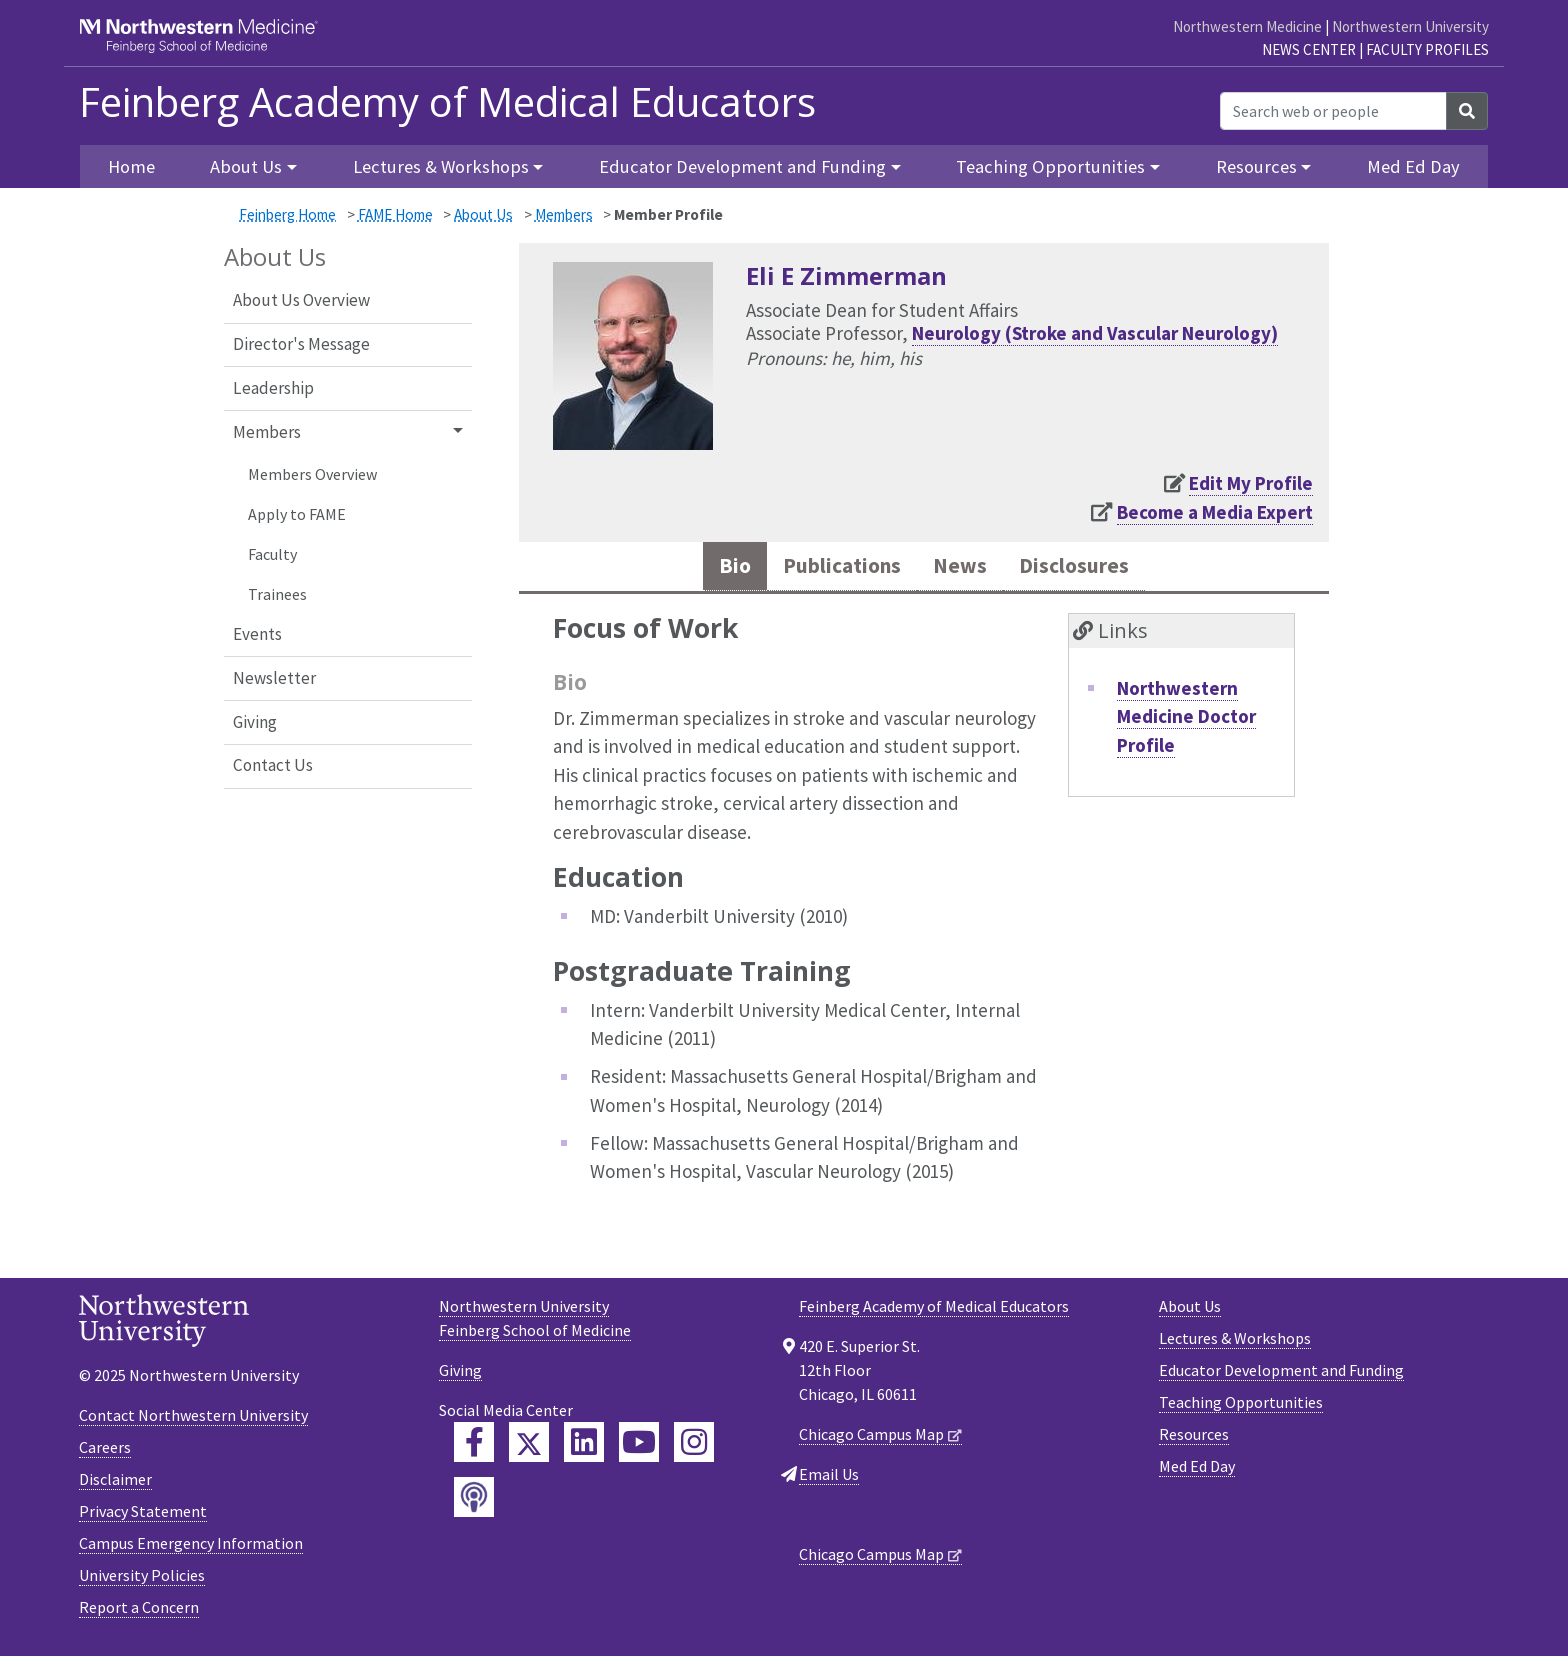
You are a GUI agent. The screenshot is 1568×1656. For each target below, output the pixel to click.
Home (131, 166)
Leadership (273, 388)
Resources (1194, 1439)
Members (564, 214)
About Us (483, 214)
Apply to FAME (297, 514)
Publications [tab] (832, 568)
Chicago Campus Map (871, 1439)
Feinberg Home (287, 214)
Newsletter (274, 678)
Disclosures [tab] (1091, 568)
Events (257, 634)
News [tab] (964, 568)
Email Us (829, 1479)
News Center (1309, 49)
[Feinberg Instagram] (694, 1447)
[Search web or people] (1333, 111)
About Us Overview (301, 300)
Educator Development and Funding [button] (742, 166)
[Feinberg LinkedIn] (584, 1447)
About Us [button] (246, 166)
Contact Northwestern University (193, 1420)
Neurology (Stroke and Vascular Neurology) (1095, 333)
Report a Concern (139, 1612)
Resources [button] (1256, 166)
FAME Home (395, 214)
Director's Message (301, 344)
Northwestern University (1410, 26)
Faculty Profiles (1427, 49)
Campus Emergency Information (191, 1548)
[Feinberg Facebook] (474, 1447)
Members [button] (267, 432)
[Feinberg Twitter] (529, 1447)
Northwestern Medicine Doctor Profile (1186, 721)
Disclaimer (115, 1484)
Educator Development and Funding (1281, 1375)
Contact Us (273, 765)
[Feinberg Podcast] (474, 1502)
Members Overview (312, 474)
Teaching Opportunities (1241, 1407)
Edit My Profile (1251, 483)
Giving (255, 722)
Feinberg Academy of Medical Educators (447, 102)
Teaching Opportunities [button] (1050, 166)
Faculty (272, 554)
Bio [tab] (712, 568)
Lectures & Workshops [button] (441, 166)
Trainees (277, 594)
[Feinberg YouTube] (639, 1447)
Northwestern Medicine (1247, 26)
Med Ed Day (1413, 166)
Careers (105, 1452)
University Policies (142, 1580)
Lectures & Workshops (1235, 1343)
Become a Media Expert (1215, 512)
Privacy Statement (143, 1516)
